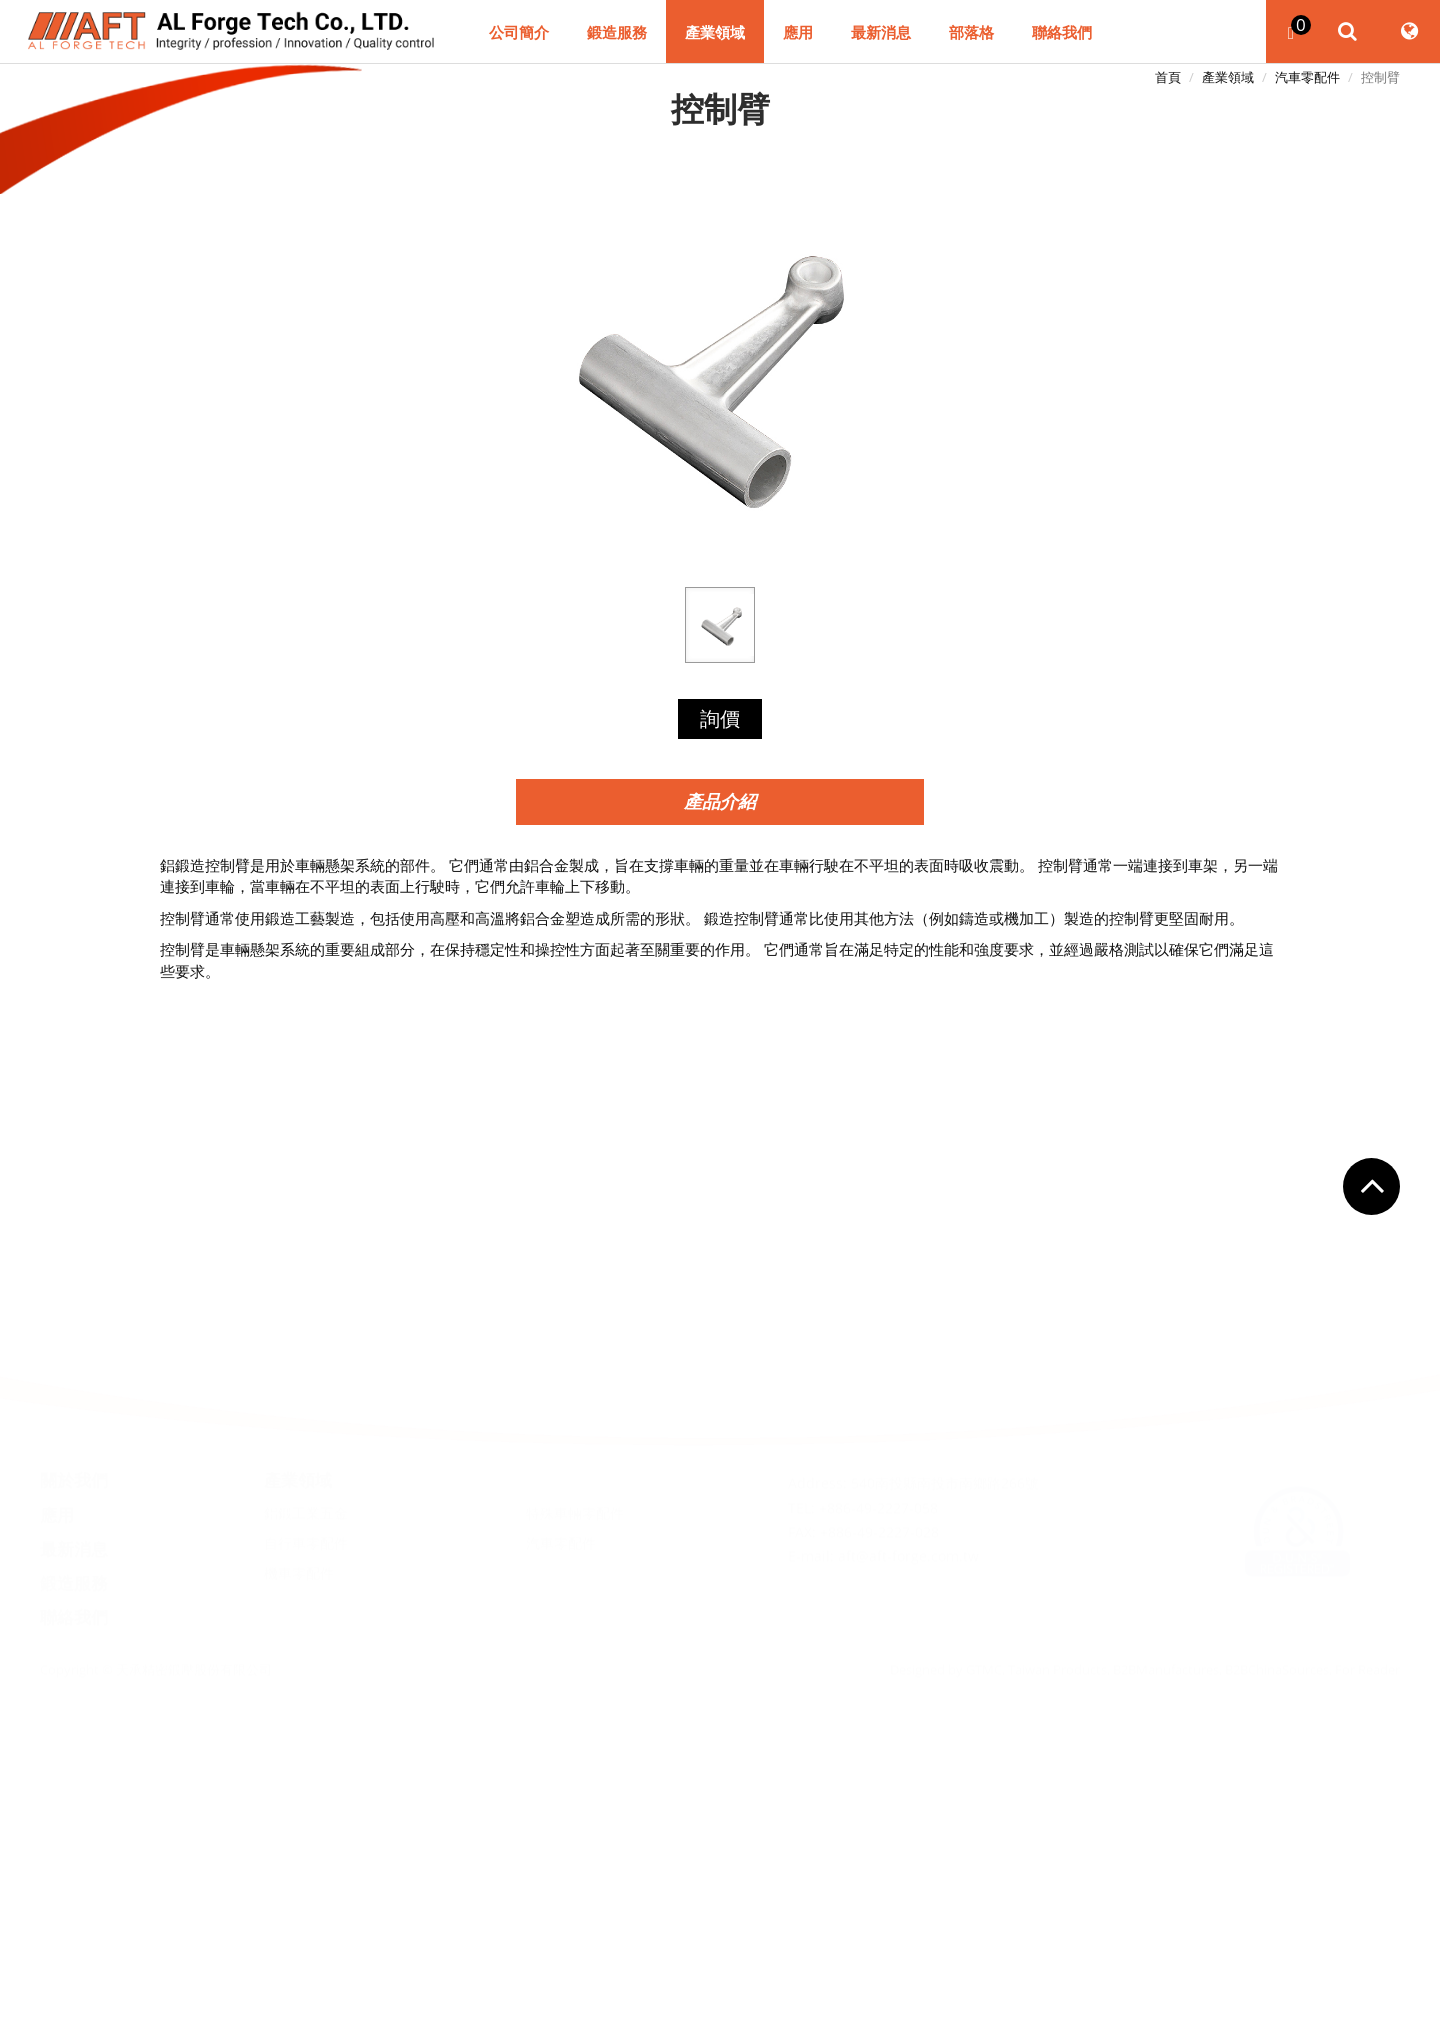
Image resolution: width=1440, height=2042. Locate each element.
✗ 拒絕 (720, 1561)
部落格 (971, 33)
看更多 (673, 1689)
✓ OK (883, 2030)
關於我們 (74, 1415)
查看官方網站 (752, 1689)
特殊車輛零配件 (575, 1447)
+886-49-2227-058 (878, 1442)
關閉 (720, 1496)
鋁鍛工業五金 (306, 1447)
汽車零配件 (1307, 77)
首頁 (1168, 77)
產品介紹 (720, 801)
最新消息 (881, 33)
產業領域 (715, 33)
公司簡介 (519, 33)
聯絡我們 (1062, 33)
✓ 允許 (720, 1539)
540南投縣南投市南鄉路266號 (945, 1418)
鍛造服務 (617, 33)
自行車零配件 (306, 1477)
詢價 (720, 718)
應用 (798, 33)
